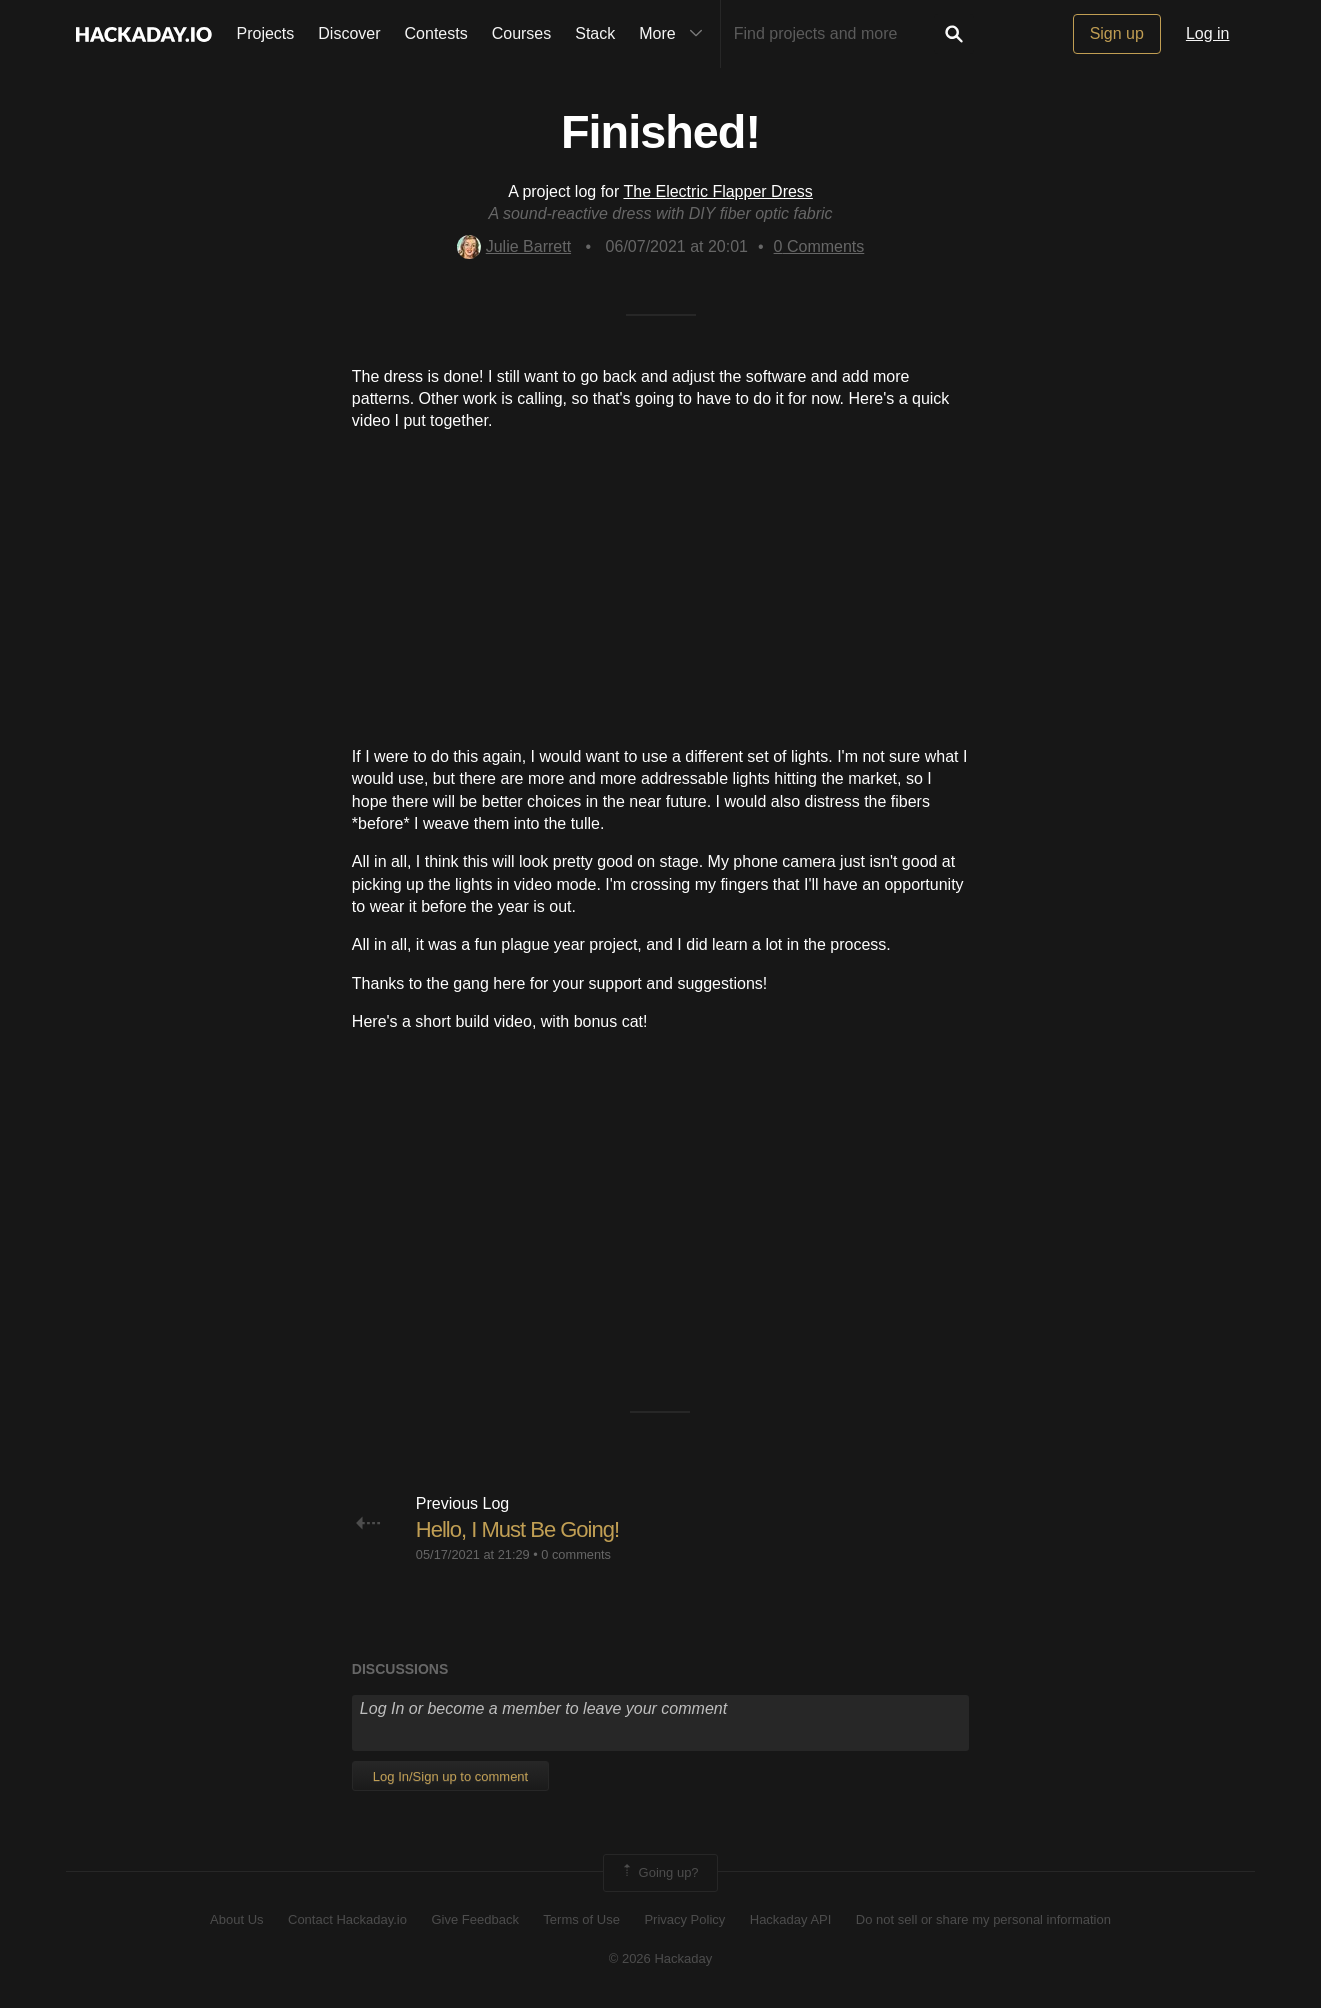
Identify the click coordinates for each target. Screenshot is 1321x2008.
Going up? (659, 1873)
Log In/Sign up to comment (450, 1776)
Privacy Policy (684, 1919)
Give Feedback (474, 1919)
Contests (436, 33)
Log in (1208, 33)
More (675, 34)
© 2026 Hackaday (661, 1958)
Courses (522, 33)
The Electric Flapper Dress (717, 191)
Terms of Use (581, 1919)
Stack (595, 33)
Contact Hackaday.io (347, 1919)
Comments (819, 246)
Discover (349, 33)
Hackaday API (791, 1919)
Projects (266, 33)
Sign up (1117, 33)
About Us (236, 1919)
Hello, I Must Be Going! (517, 1529)
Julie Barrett (514, 246)
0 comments (576, 1554)
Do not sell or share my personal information (983, 1919)
